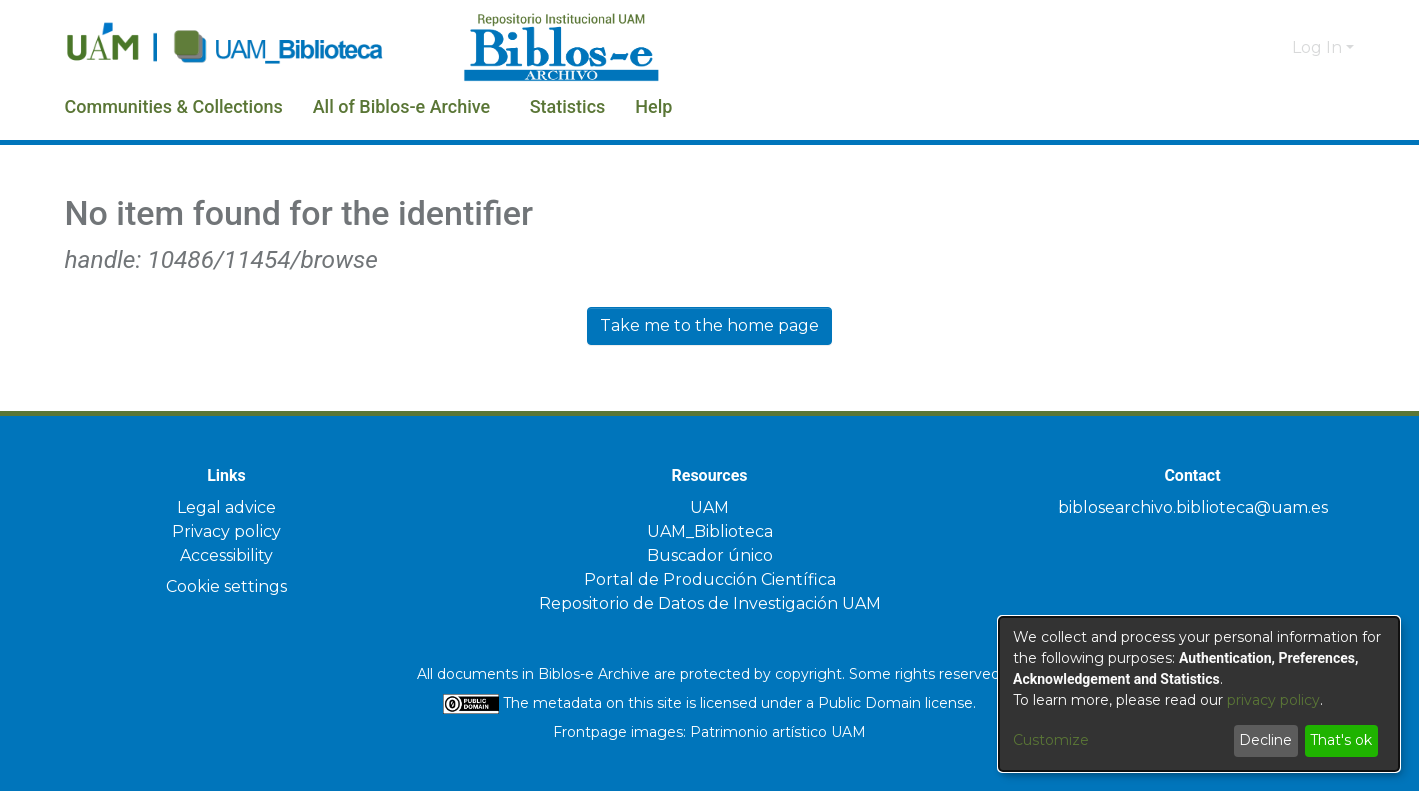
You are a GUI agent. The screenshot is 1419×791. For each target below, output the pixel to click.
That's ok (1341, 740)
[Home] (254, 48)
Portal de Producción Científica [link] (710, 579)
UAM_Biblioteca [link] (710, 531)
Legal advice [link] (226, 507)
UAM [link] (709, 507)
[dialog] (1199, 694)
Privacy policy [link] (226, 531)
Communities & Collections (191, 107)
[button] (1243, 48)
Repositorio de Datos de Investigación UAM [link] (710, 603)
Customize (1051, 740)
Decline (1265, 740)
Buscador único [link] (710, 555)
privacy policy (1273, 700)
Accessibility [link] (226, 555)
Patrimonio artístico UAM (778, 732)
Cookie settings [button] (226, 586)
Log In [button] (1319, 47)
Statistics (635, 107)
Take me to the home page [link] (709, 325)
